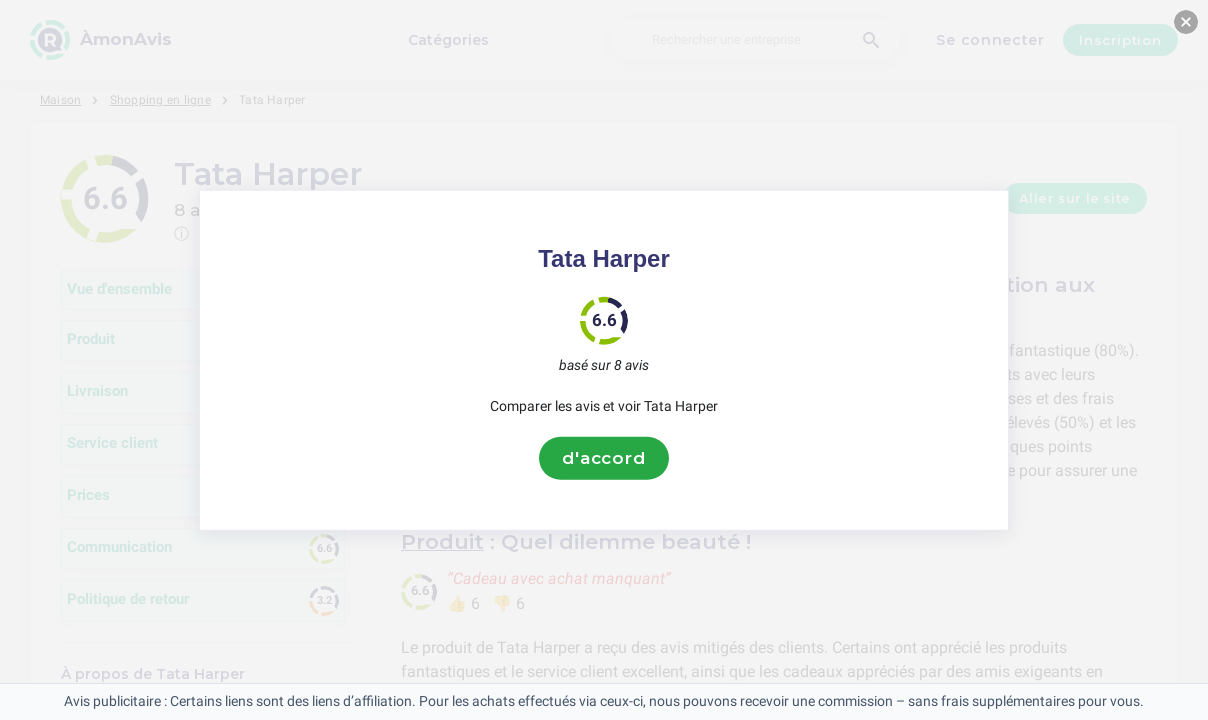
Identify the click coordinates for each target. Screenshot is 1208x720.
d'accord (604, 458)
